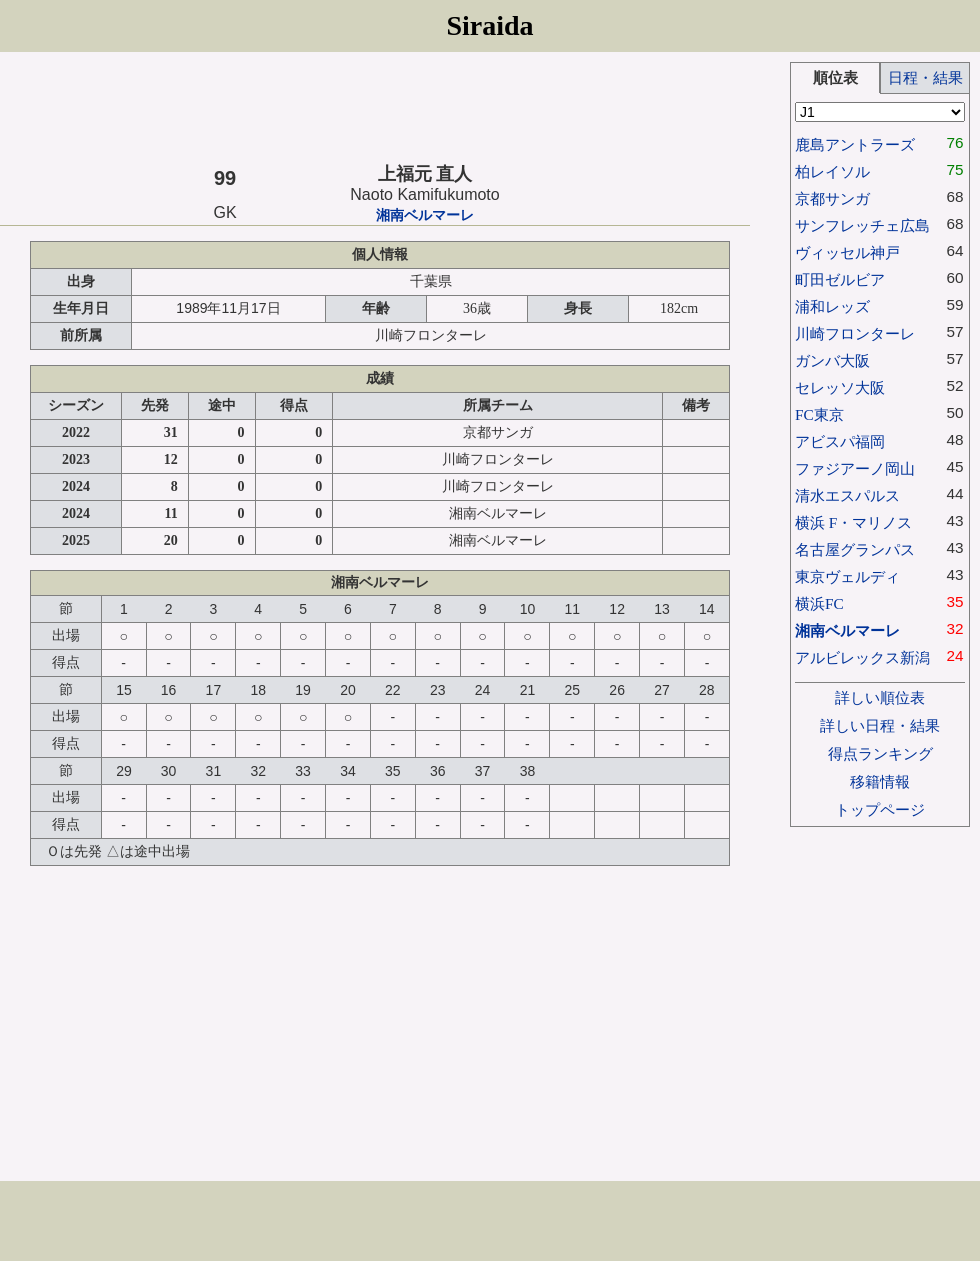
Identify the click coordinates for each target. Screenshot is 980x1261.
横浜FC (819, 603)
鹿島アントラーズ (855, 144)
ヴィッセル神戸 (847, 252)
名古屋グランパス (855, 549)
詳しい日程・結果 (880, 725)
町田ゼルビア (840, 279)
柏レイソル (832, 171)
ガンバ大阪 (832, 360)
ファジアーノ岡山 (855, 468)
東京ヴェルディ (847, 576)
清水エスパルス (847, 495)
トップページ (880, 809)
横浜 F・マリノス (853, 522)
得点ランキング (880, 753)
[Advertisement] (375, 107)
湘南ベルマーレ (425, 215)
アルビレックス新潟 (862, 657)
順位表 (835, 77)
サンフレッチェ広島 (862, 225)
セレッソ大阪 (840, 387)
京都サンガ (832, 198)
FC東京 (819, 414)
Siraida (489, 25)
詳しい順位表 (880, 697)
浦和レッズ (832, 306)
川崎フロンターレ (855, 333)
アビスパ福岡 (840, 441)
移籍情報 (880, 781)
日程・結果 (925, 77)
